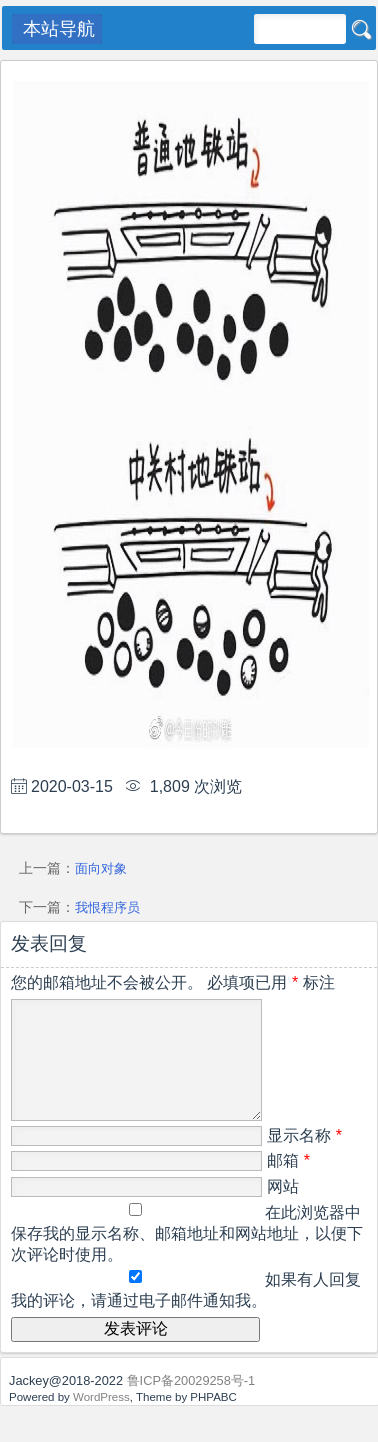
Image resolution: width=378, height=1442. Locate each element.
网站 (283, 1210)
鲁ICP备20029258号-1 (191, 1404)
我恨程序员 (107, 907)
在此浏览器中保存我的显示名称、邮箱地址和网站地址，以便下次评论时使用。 (187, 1257)
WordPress (101, 1421)
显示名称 (304, 1159)
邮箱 (288, 1184)
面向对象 (101, 868)
